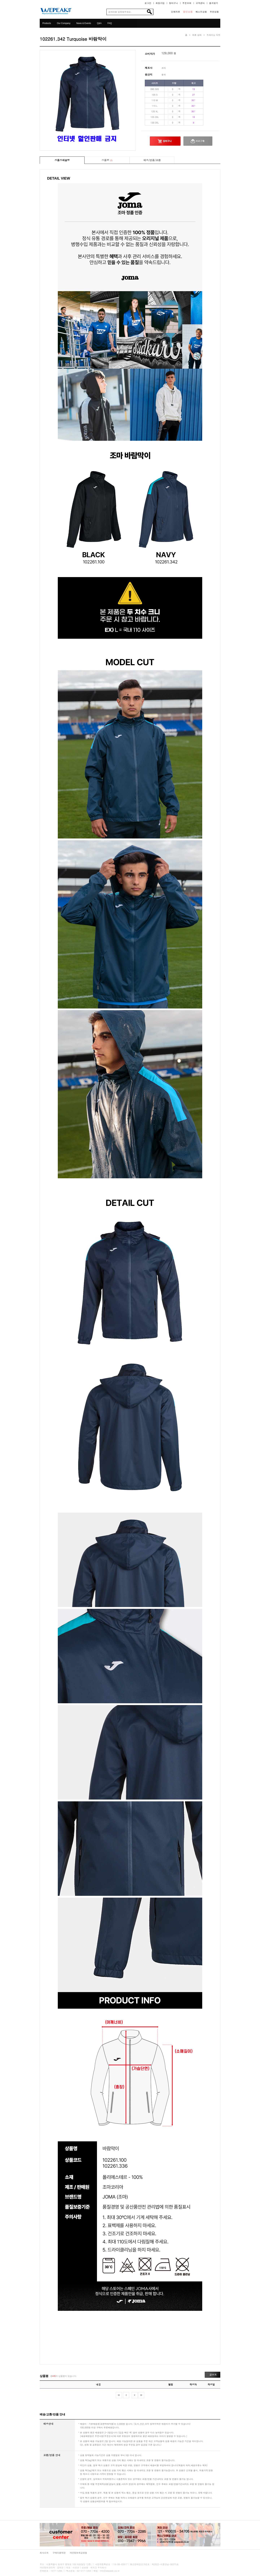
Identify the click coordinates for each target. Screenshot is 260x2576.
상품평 (107, 160)
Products (46, 23)
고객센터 (200, 3)
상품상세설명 (62, 160)
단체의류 (175, 11)
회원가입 (160, 3)
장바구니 (173, 3)
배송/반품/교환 (152, 160)
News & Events (83, 23)
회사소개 (44, 2552)
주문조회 (186, 3)
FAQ (109, 23)
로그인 (148, 3)
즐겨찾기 (213, 3)
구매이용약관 (59, 2552)
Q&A (99, 23)
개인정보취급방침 (78, 2552)
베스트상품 (201, 11)
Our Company (63, 23)
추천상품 (214, 11)
